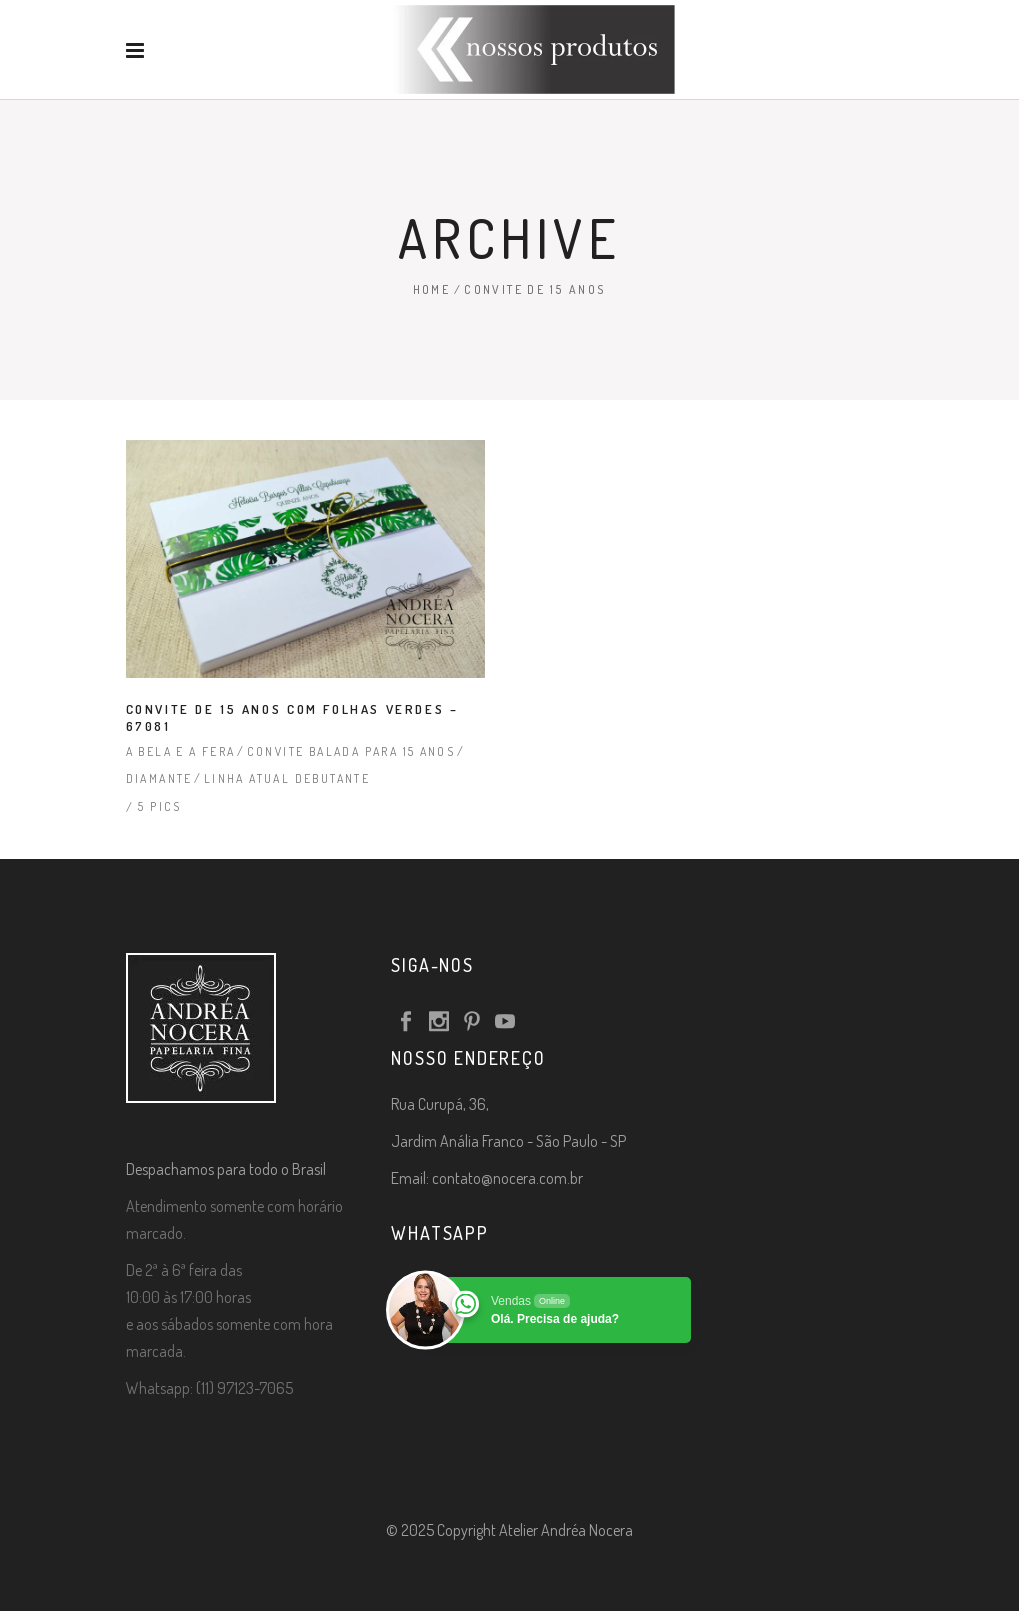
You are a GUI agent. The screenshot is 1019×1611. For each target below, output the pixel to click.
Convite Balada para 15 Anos (351, 751)
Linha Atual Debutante (287, 778)
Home (432, 289)
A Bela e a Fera (181, 751)
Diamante (159, 778)
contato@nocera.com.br (507, 1178)
